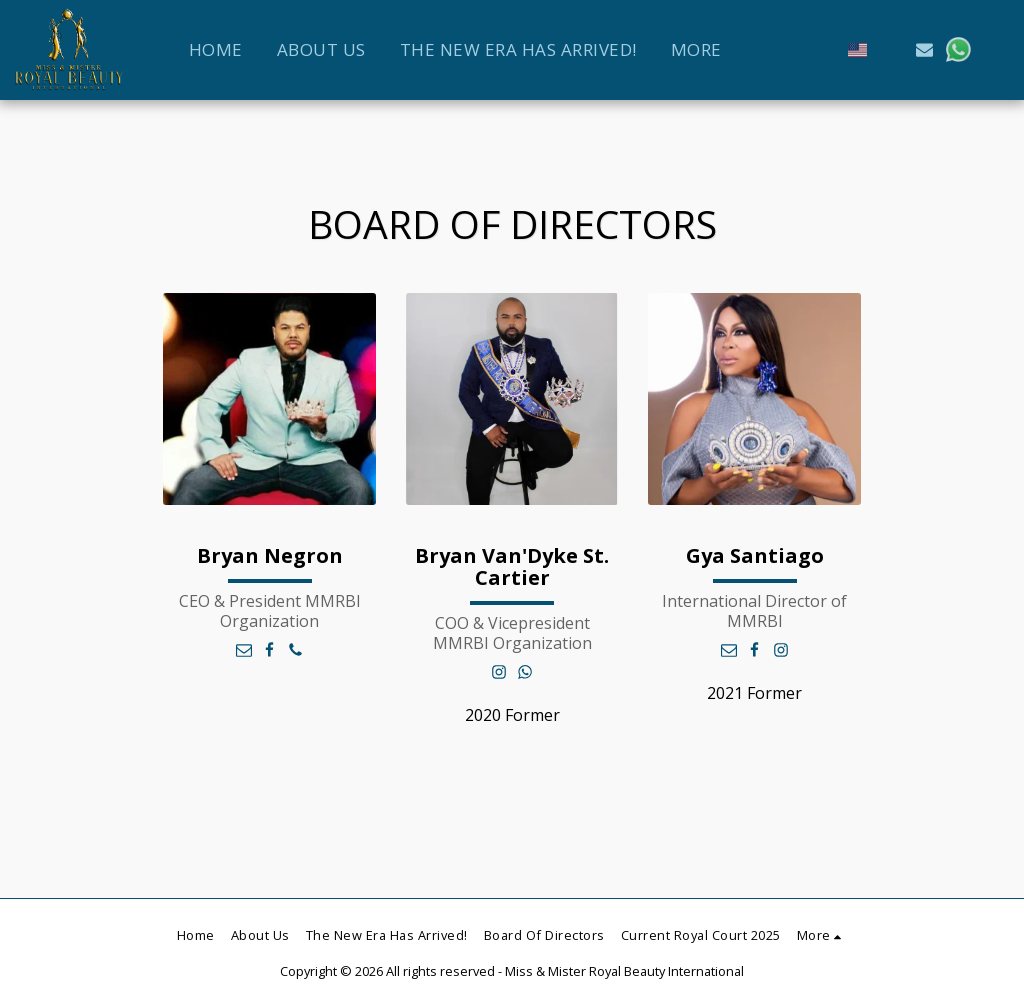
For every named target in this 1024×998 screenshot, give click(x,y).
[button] (891, 49)
